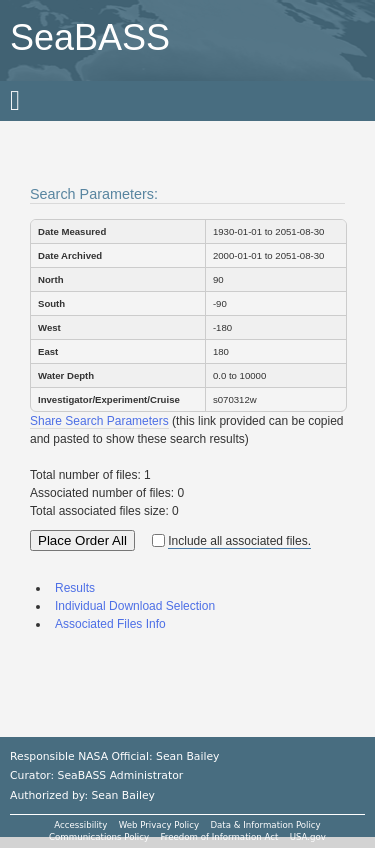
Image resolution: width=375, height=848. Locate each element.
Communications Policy (99, 837)
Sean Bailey (122, 795)
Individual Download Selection (135, 606)
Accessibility (80, 825)
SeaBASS (90, 37)
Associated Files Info (110, 624)
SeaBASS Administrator (121, 775)
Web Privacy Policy (159, 825)
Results (75, 588)
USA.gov (308, 837)
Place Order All (82, 540)
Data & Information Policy (265, 825)
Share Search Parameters (99, 421)
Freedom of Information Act (219, 837)
